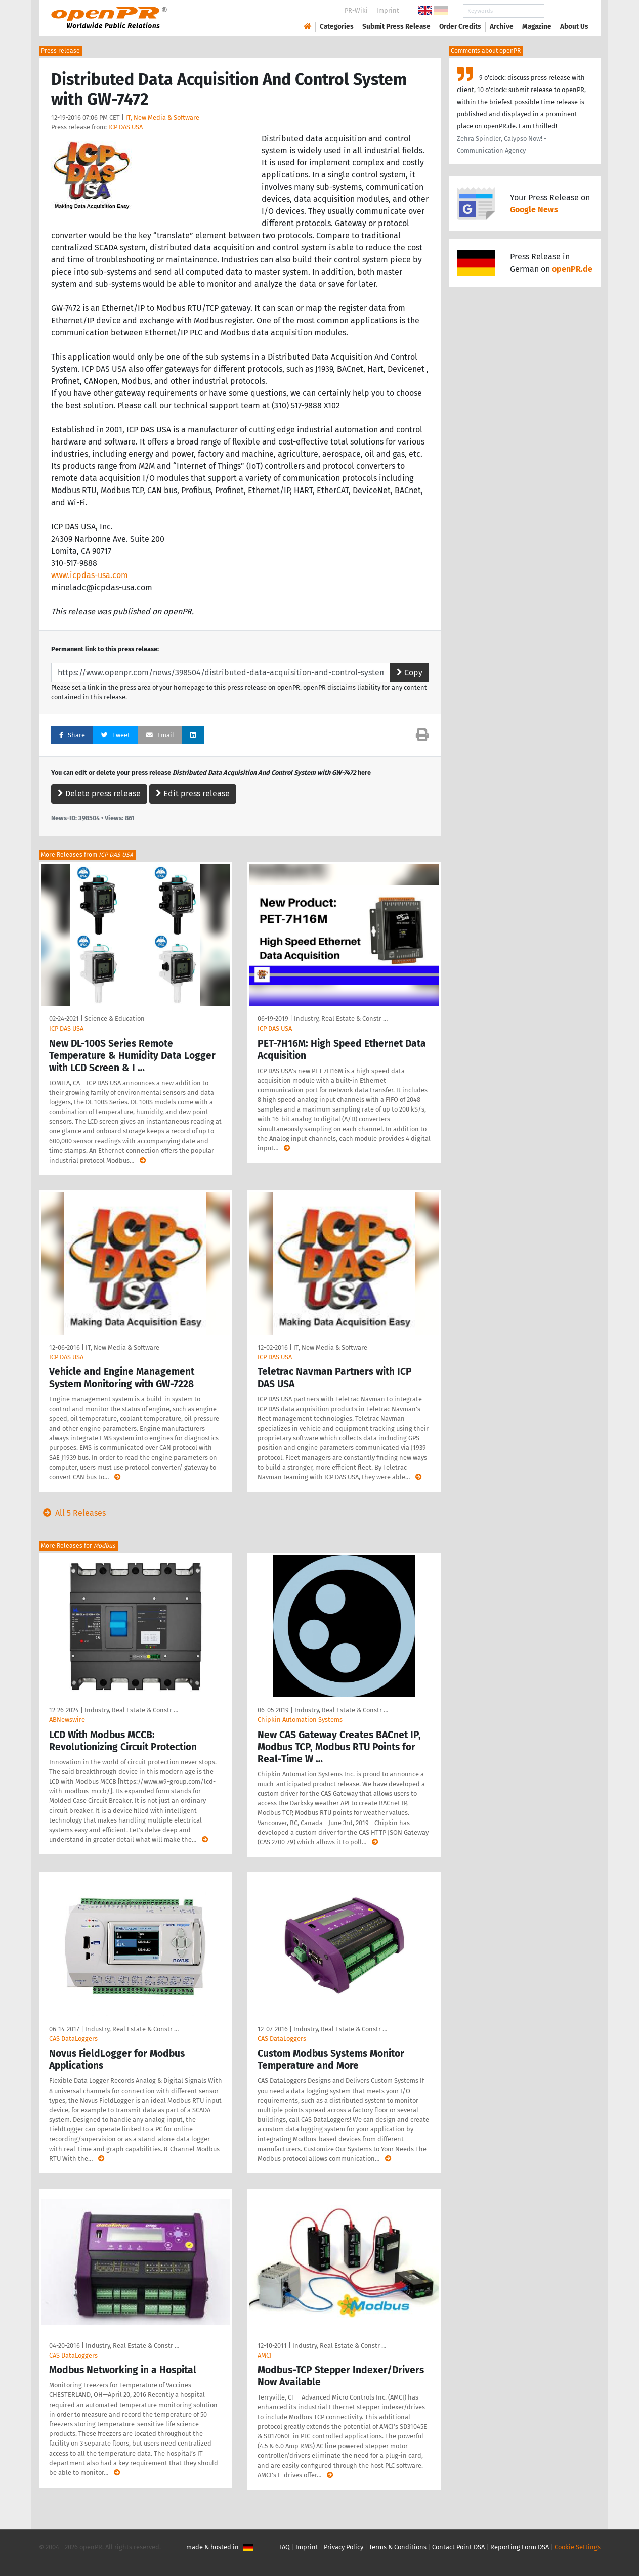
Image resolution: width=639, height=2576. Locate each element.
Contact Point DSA (458, 2547)
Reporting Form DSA (519, 2547)
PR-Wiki (356, 10)
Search (566, 11)
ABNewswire (67, 1719)
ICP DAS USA (125, 127)
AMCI (265, 2355)
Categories (337, 26)
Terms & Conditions (398, 2547)
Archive (502, 26)
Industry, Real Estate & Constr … (341, 1019)
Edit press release (193, 793)
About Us (574, 26)
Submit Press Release (396, 26)
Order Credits (460, 26)
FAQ (284, 2547)
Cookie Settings (578, 2547)
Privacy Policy (343, 2547)
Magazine (536, 26)
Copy (409, 672)
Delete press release (99, 793)
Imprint (387, 10)
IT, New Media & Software (162, 117)
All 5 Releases (72, 1513)
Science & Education (114, 1019)
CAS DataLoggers (73, 2038)
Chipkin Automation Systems (300, 1719)
